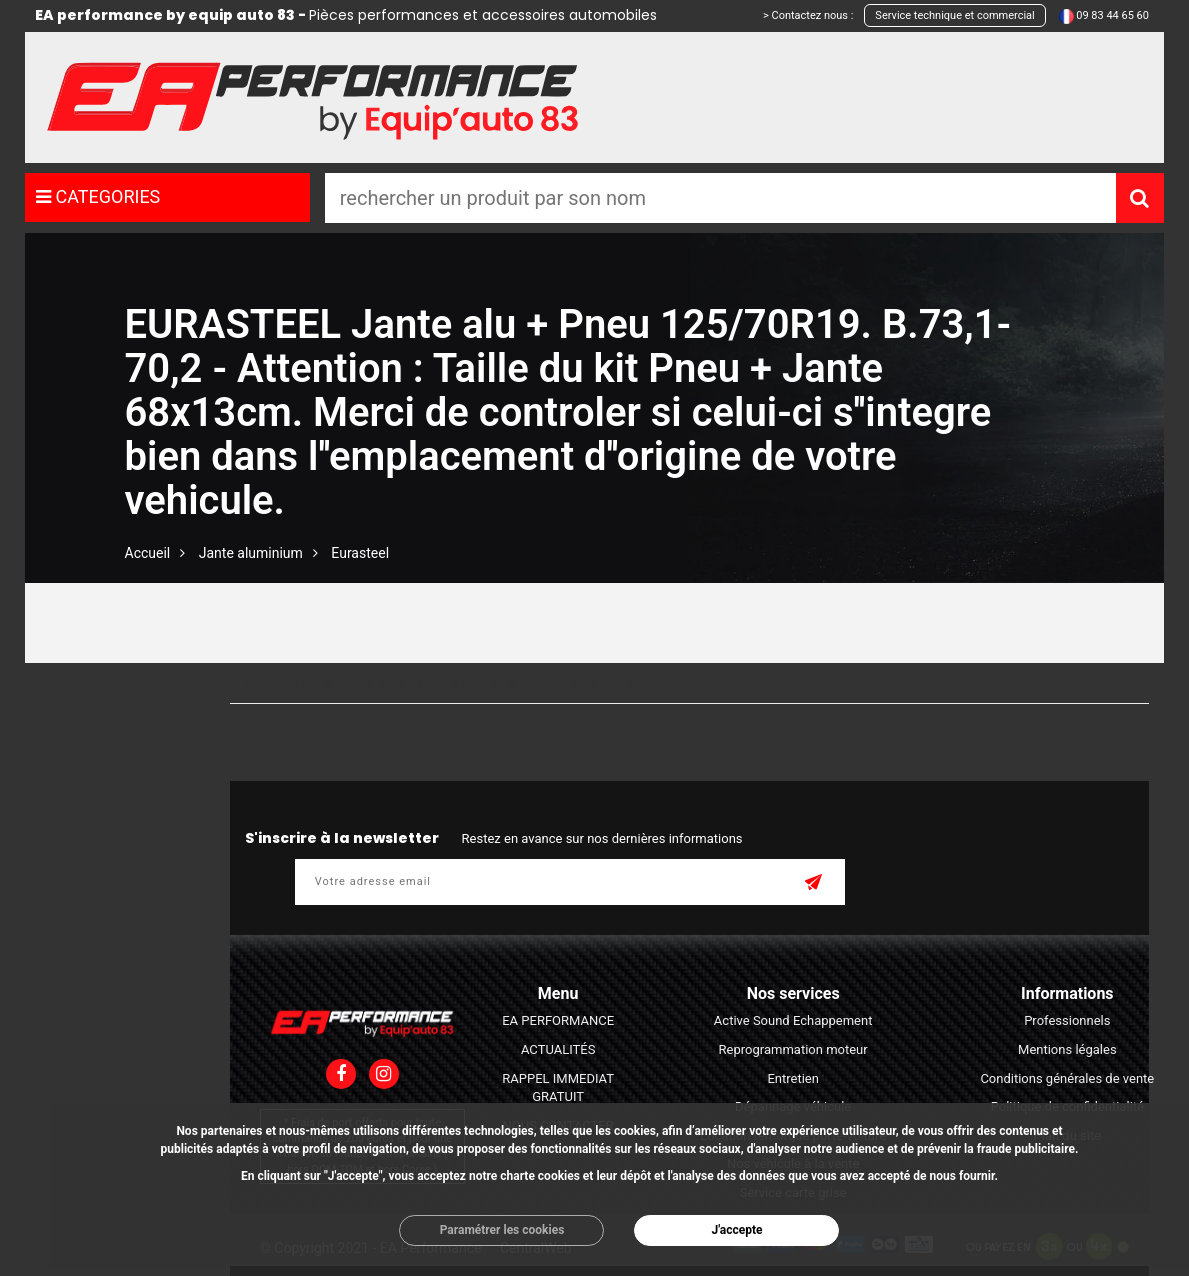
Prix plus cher (478, 683)
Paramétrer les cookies (502, 1230)
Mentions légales (1067, 1049)
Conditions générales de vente (1067, 1078)
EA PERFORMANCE (558, 1020)
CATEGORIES (98, 196)
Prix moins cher (356, 683)
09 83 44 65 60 (1112, 15)
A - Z (564, 683)
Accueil (148, 553)
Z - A (623, 683)
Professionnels (1067, 1020)
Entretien (793, 1078)
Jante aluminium (251, 553)
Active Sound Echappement (793, 1020)
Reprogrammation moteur (793, 1049)
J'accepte (736, 1230)
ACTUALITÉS (558, 1049)
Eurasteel (360, 553)
